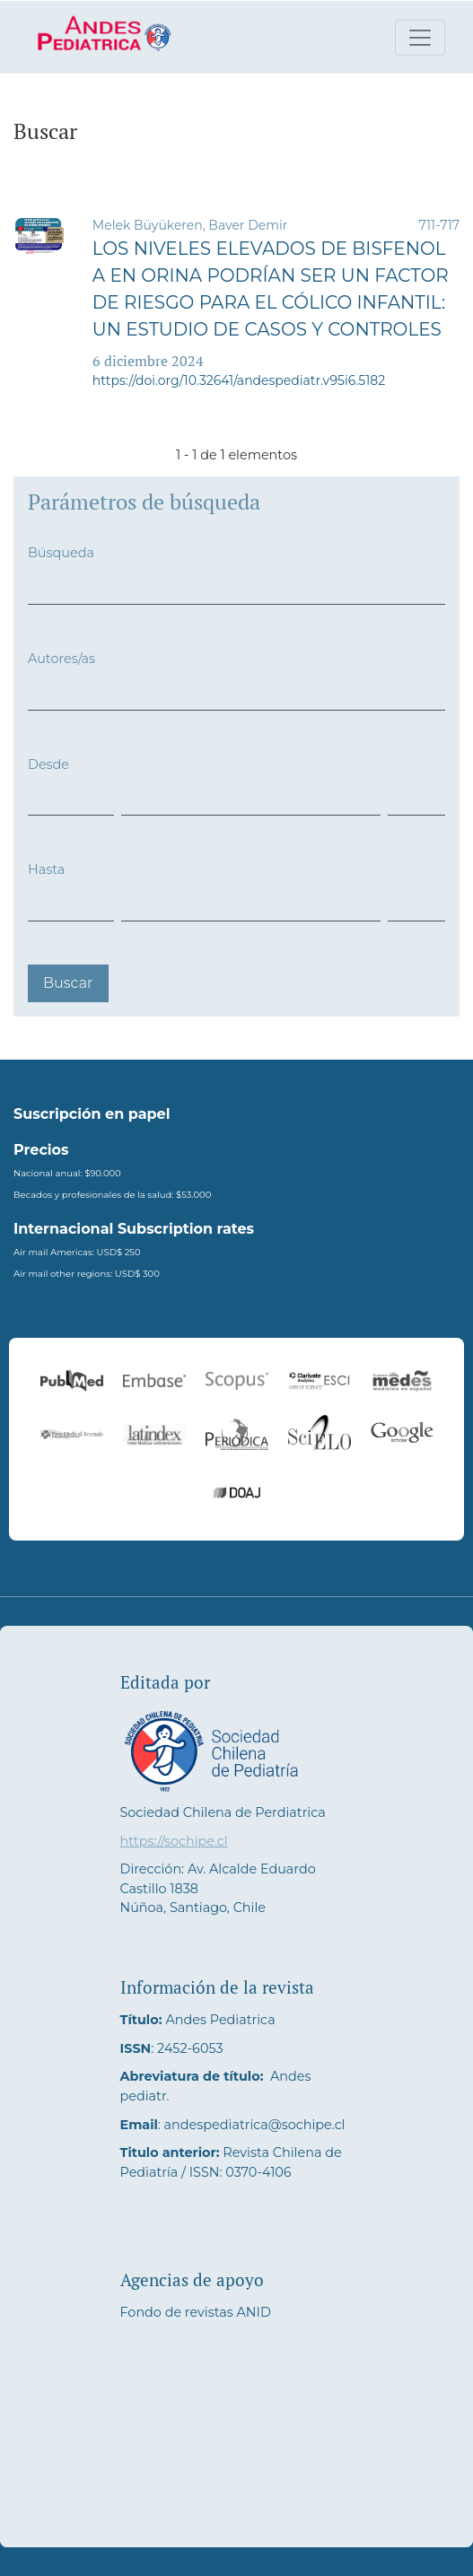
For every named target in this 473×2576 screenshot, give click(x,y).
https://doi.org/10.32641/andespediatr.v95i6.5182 (238, 380)
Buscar (68, 982)
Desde (48, 764)
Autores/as (61, 659)
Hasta (46, 869)
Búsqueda (61, 553)
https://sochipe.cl (174, 1841)
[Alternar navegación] (420, 38)
